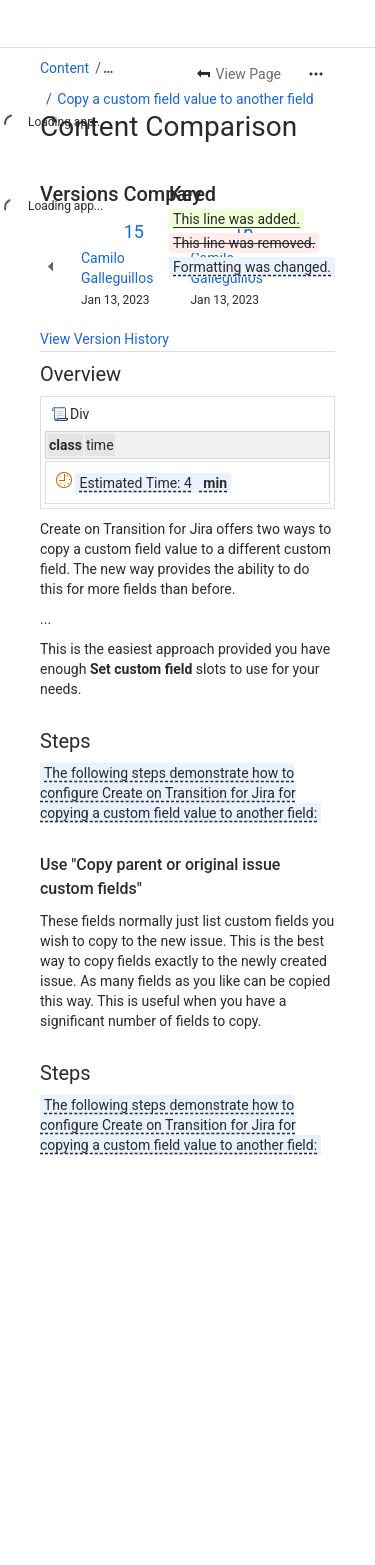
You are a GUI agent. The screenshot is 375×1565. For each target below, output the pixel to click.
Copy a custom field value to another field (185, 99)
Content (64, 68)
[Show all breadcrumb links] (108, 68)
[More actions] (316, 74)
